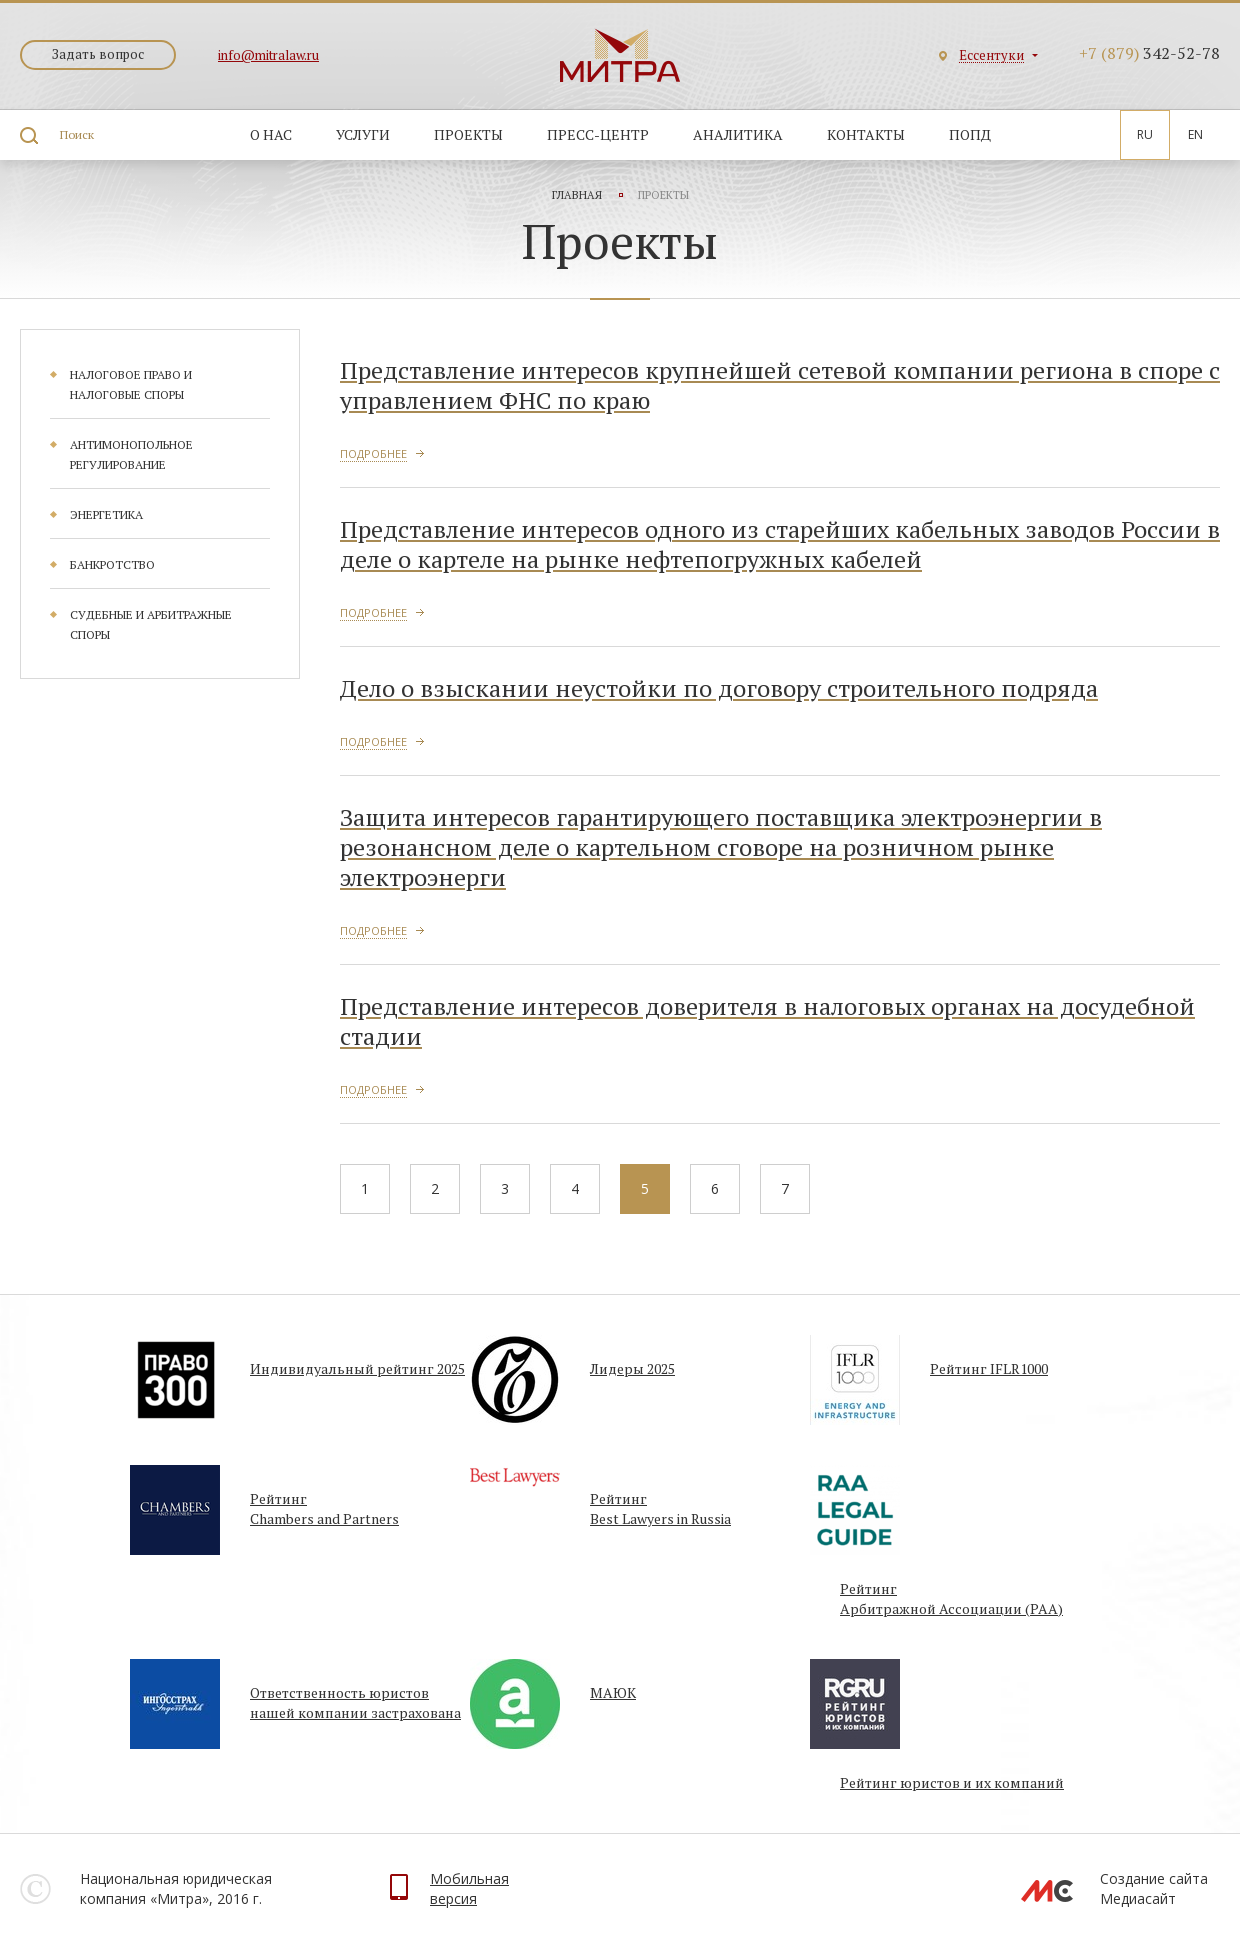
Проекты (468, 134)
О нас (271, 134)
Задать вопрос (98, 54)
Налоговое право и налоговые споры (131, 384)
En (1195, 134)
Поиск (77, 134)
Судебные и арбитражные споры (151, 624)
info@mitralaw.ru (268, 55)
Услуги (363, 134)
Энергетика (106, 514)
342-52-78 (1149, 53)
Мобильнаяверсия (469, 1888)
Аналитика (738, 134)
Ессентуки (991, 55)
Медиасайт (1138, 1898)
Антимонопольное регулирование (131, 454)
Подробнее (373, 453)
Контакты (866, 134)
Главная (577, 195)
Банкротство (112, 564)
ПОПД (970, 134)
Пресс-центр (598, 134)
